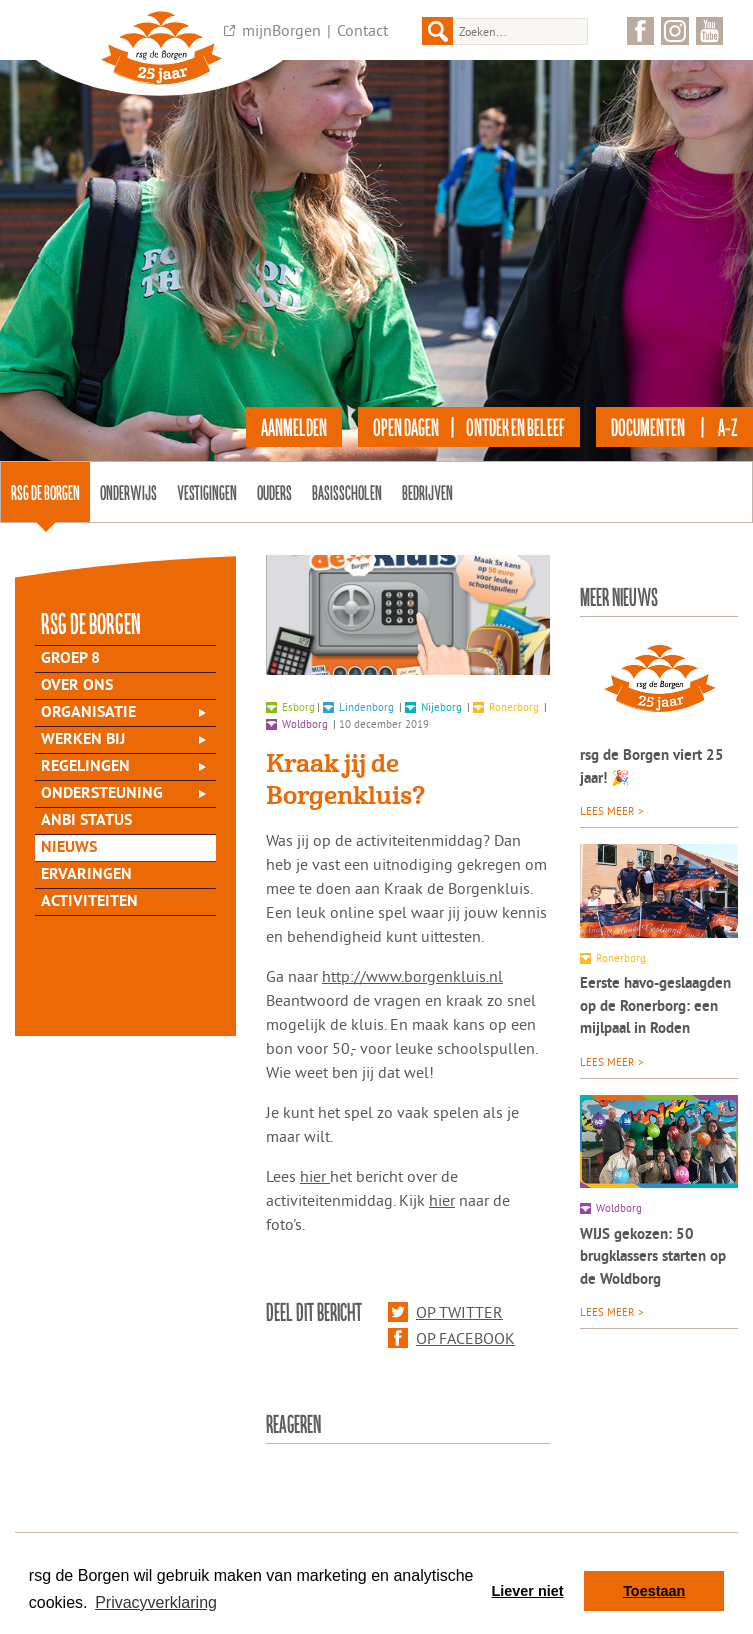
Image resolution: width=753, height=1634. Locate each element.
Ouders (274, 492)
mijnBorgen (281, 30)
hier (315, 1176)
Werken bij (83, 740)
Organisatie (88, 713)
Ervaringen (86, 875)
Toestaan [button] (654, 1591)
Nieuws (69, 848)
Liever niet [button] (528, 1591)
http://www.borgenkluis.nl (412, 976)
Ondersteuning (102, 794)
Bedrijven (427, 492)
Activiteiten (89, 902)
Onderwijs (128, 492)
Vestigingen (207, 492)
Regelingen (85, 767)
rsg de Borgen (45, 492)
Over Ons (77, 686)
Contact (362, 30)
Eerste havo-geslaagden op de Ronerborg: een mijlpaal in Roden (655, 1007)
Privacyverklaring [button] (156, 1602)
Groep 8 (70, 659)
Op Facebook (451, 1338)
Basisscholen (347, 492)
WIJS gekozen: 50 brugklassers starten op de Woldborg (653, 1258)
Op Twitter (445, 1312)
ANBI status (86, 821)
